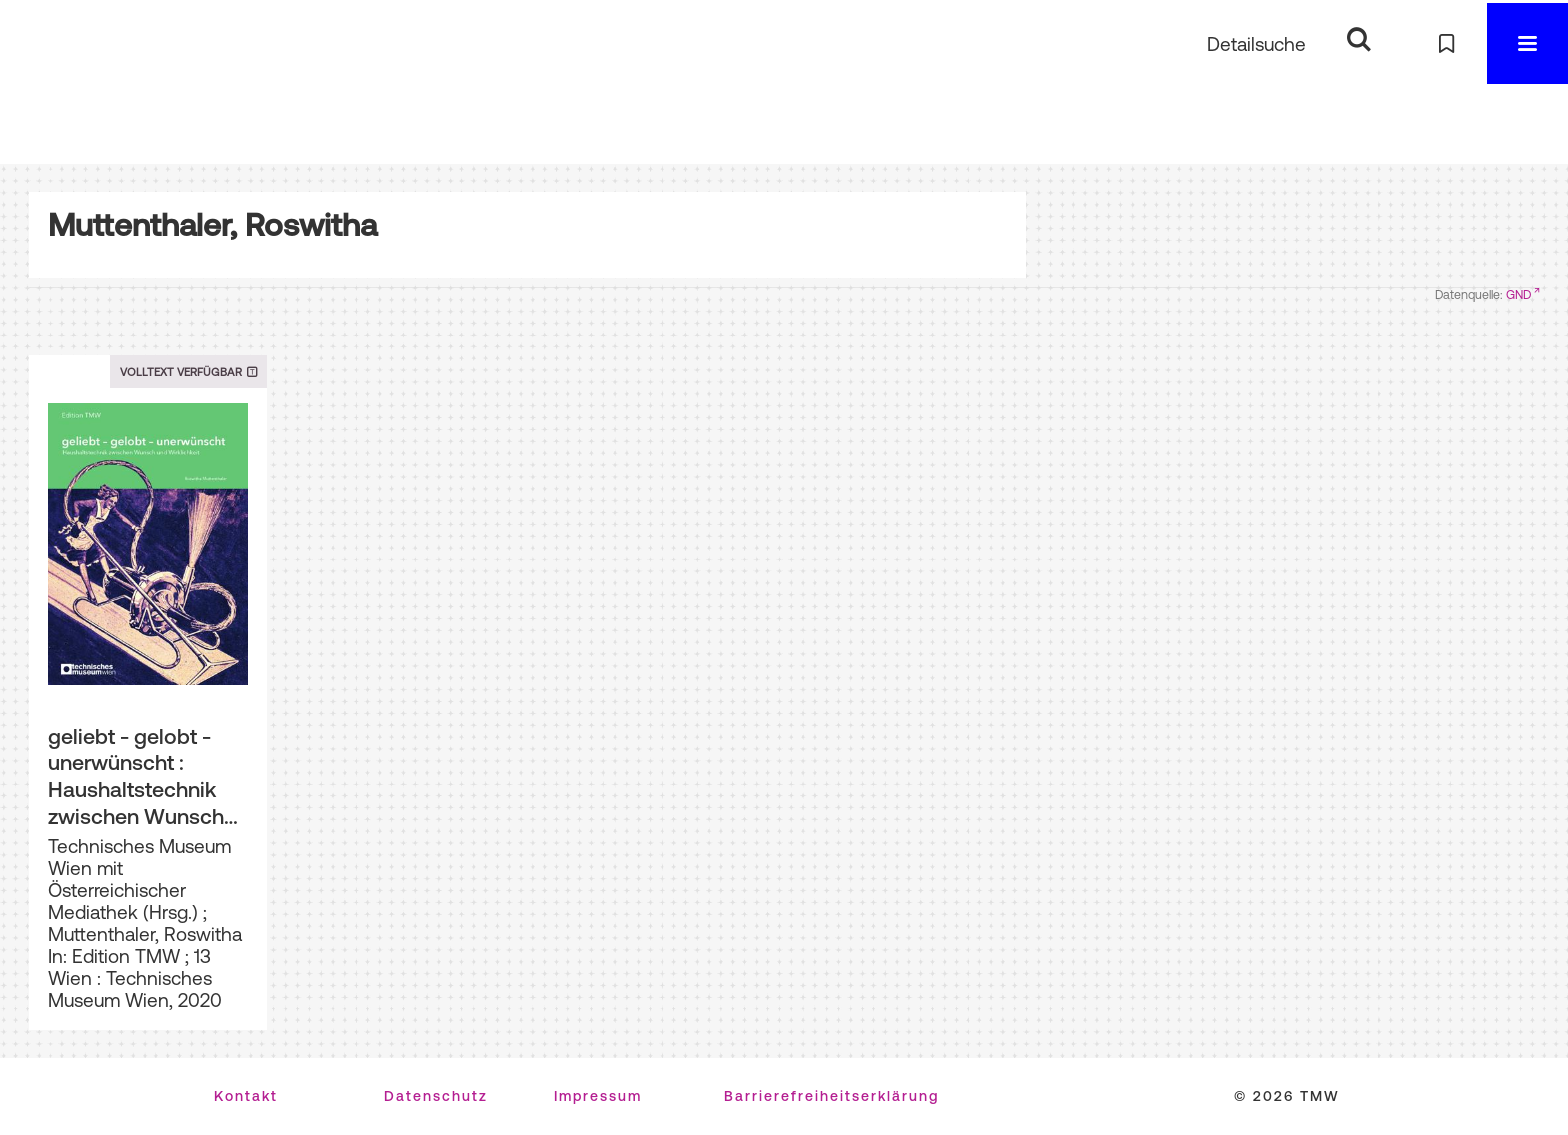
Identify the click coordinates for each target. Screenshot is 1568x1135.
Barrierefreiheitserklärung (831, 1096)
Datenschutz (436, 1096)
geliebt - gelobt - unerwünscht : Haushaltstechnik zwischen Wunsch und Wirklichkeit (136, 777)
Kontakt (246, 1096)
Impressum (598, 1096)
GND (1518, 295)
